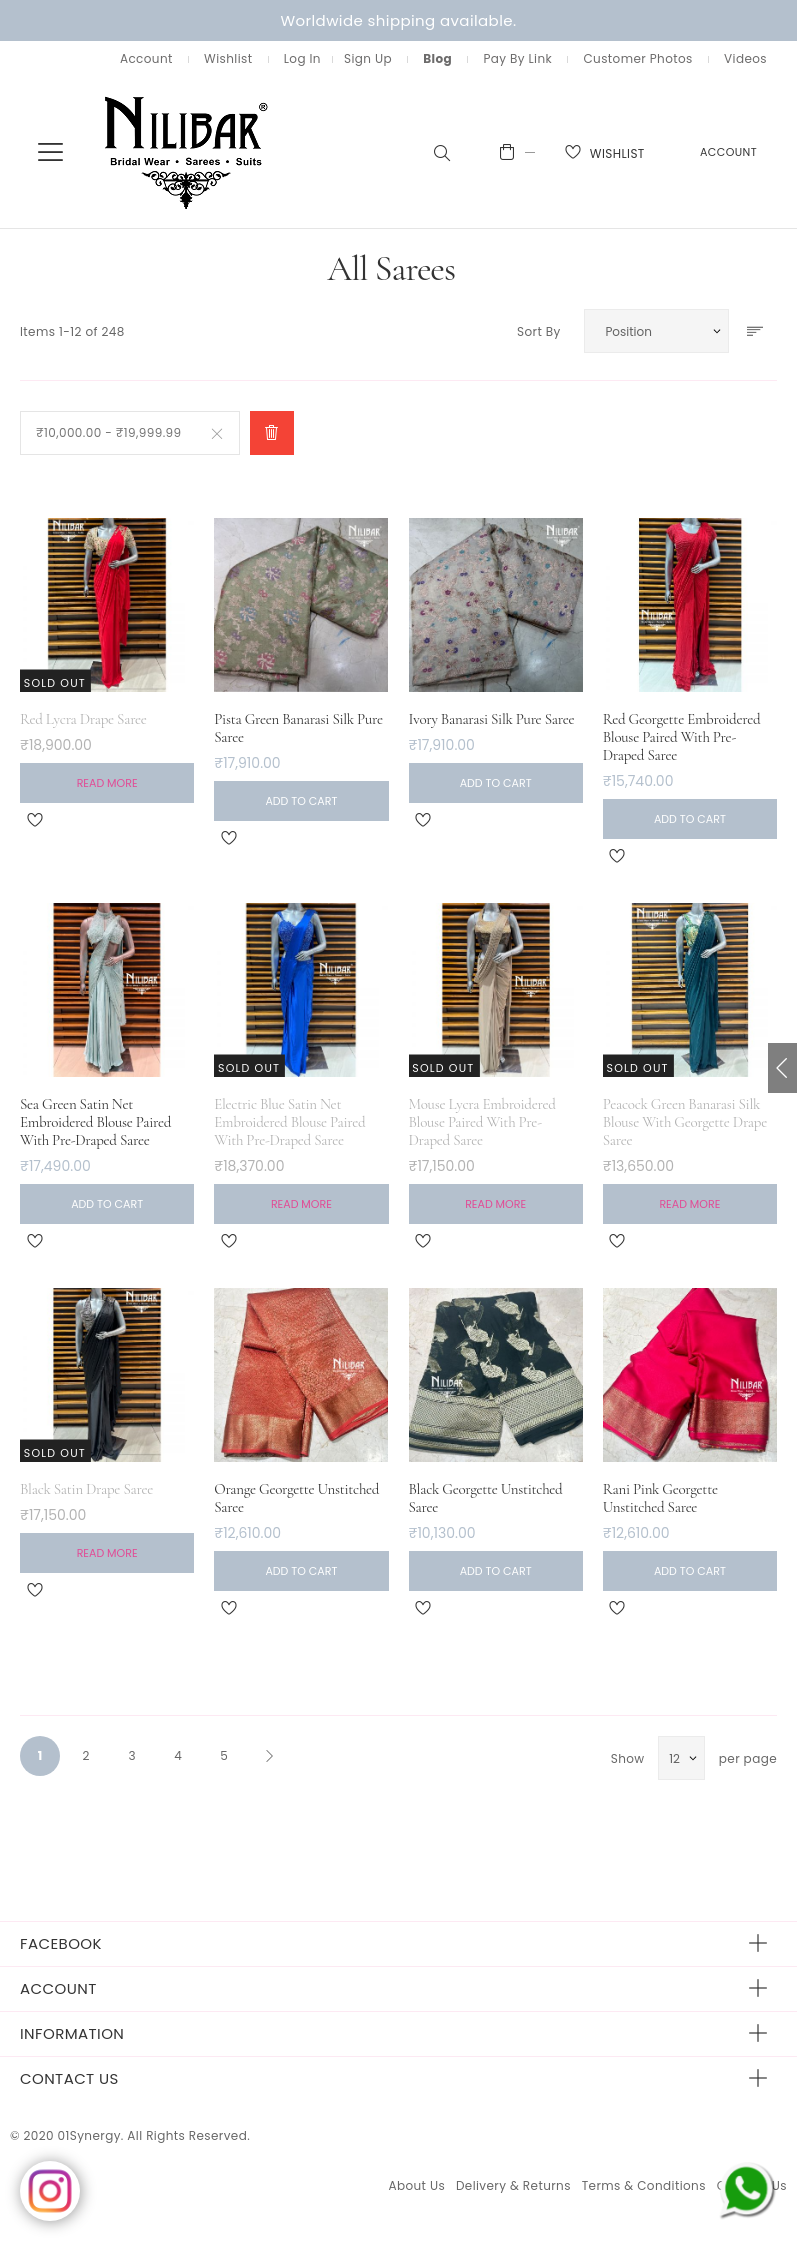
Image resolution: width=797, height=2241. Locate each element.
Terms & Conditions (644, 2185)
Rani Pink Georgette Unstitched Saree (660, 1498)
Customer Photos (637, 58)
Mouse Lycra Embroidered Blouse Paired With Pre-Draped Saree (482, 1122)
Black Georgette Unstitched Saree (486, 1498)
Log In (302, 58)
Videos (745, 58)
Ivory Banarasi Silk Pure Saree (492, 719)
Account (146, 58)
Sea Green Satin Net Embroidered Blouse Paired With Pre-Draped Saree (95, 1122)
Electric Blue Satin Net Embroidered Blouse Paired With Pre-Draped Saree (289, 1122)
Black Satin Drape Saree (86, 1489)
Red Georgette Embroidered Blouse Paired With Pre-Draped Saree (682, 737)
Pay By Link (517, 58)
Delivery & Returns (513, 2185)
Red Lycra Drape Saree (83, 719)
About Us (416, 2185)
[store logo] (187, 151)
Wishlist (228, 58)
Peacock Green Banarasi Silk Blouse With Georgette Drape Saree (685, 1122)
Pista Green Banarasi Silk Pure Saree (298, 728)
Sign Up (368, 58)
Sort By (539, 331)
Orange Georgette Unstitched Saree (296, 1498)
